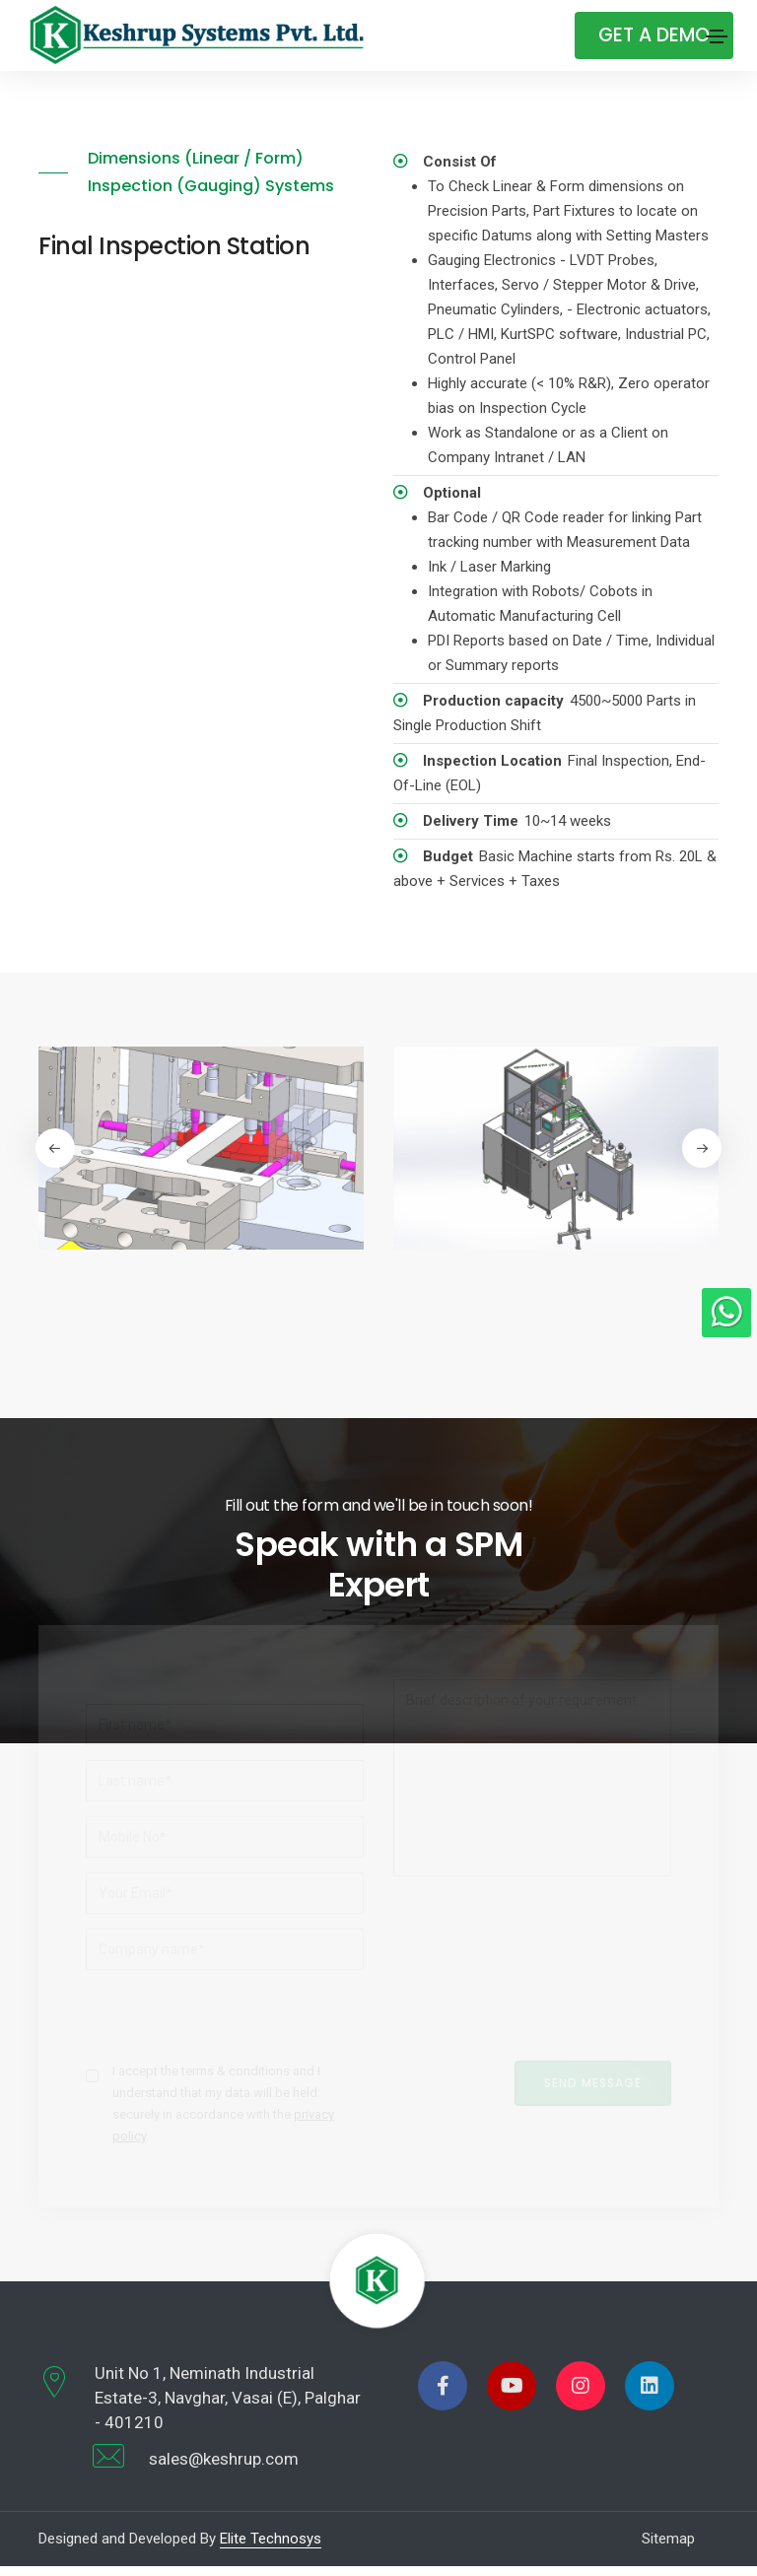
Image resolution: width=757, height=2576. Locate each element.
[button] (703, 1148)
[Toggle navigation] (716, 36)
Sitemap (668, 2548)
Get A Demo (651, 35)
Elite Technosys (270, 2548)
